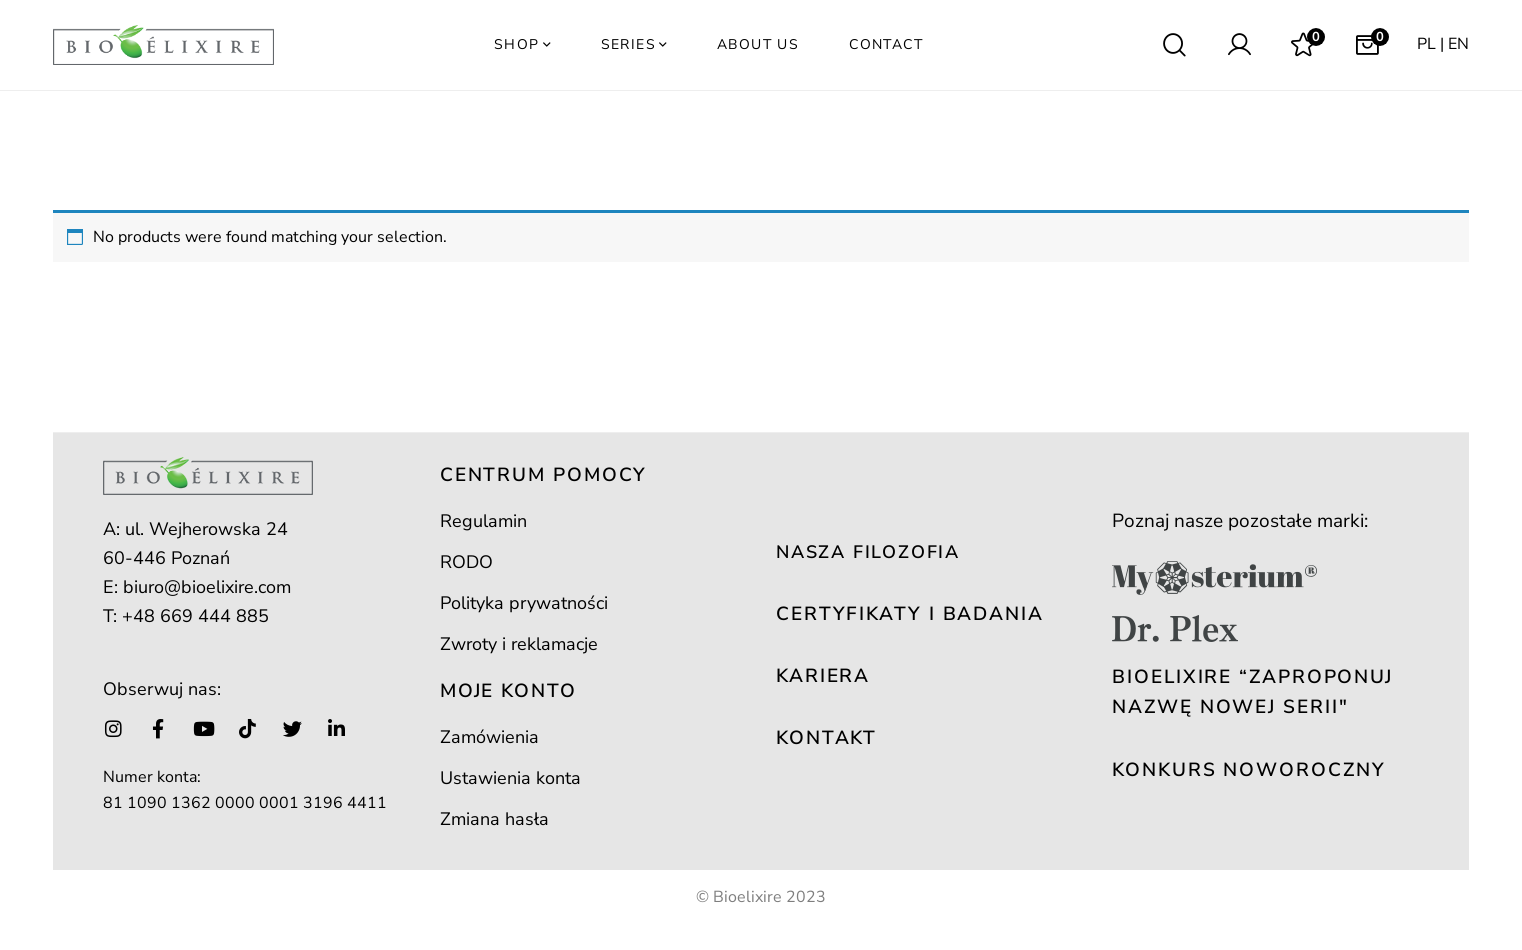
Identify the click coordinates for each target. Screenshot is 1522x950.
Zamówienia (489, 737)
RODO (466, 562)
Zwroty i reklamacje (519, 644)
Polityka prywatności (524, 603)
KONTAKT (826, 738)
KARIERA (823, 676)
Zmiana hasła (494, 819)
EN (1458, 44)
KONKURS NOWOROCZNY (1248, 770)
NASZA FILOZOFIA (868, 552)
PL (1426, 44)
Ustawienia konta (510, 778)
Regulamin (483, 521)
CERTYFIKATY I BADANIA (910, 614)
